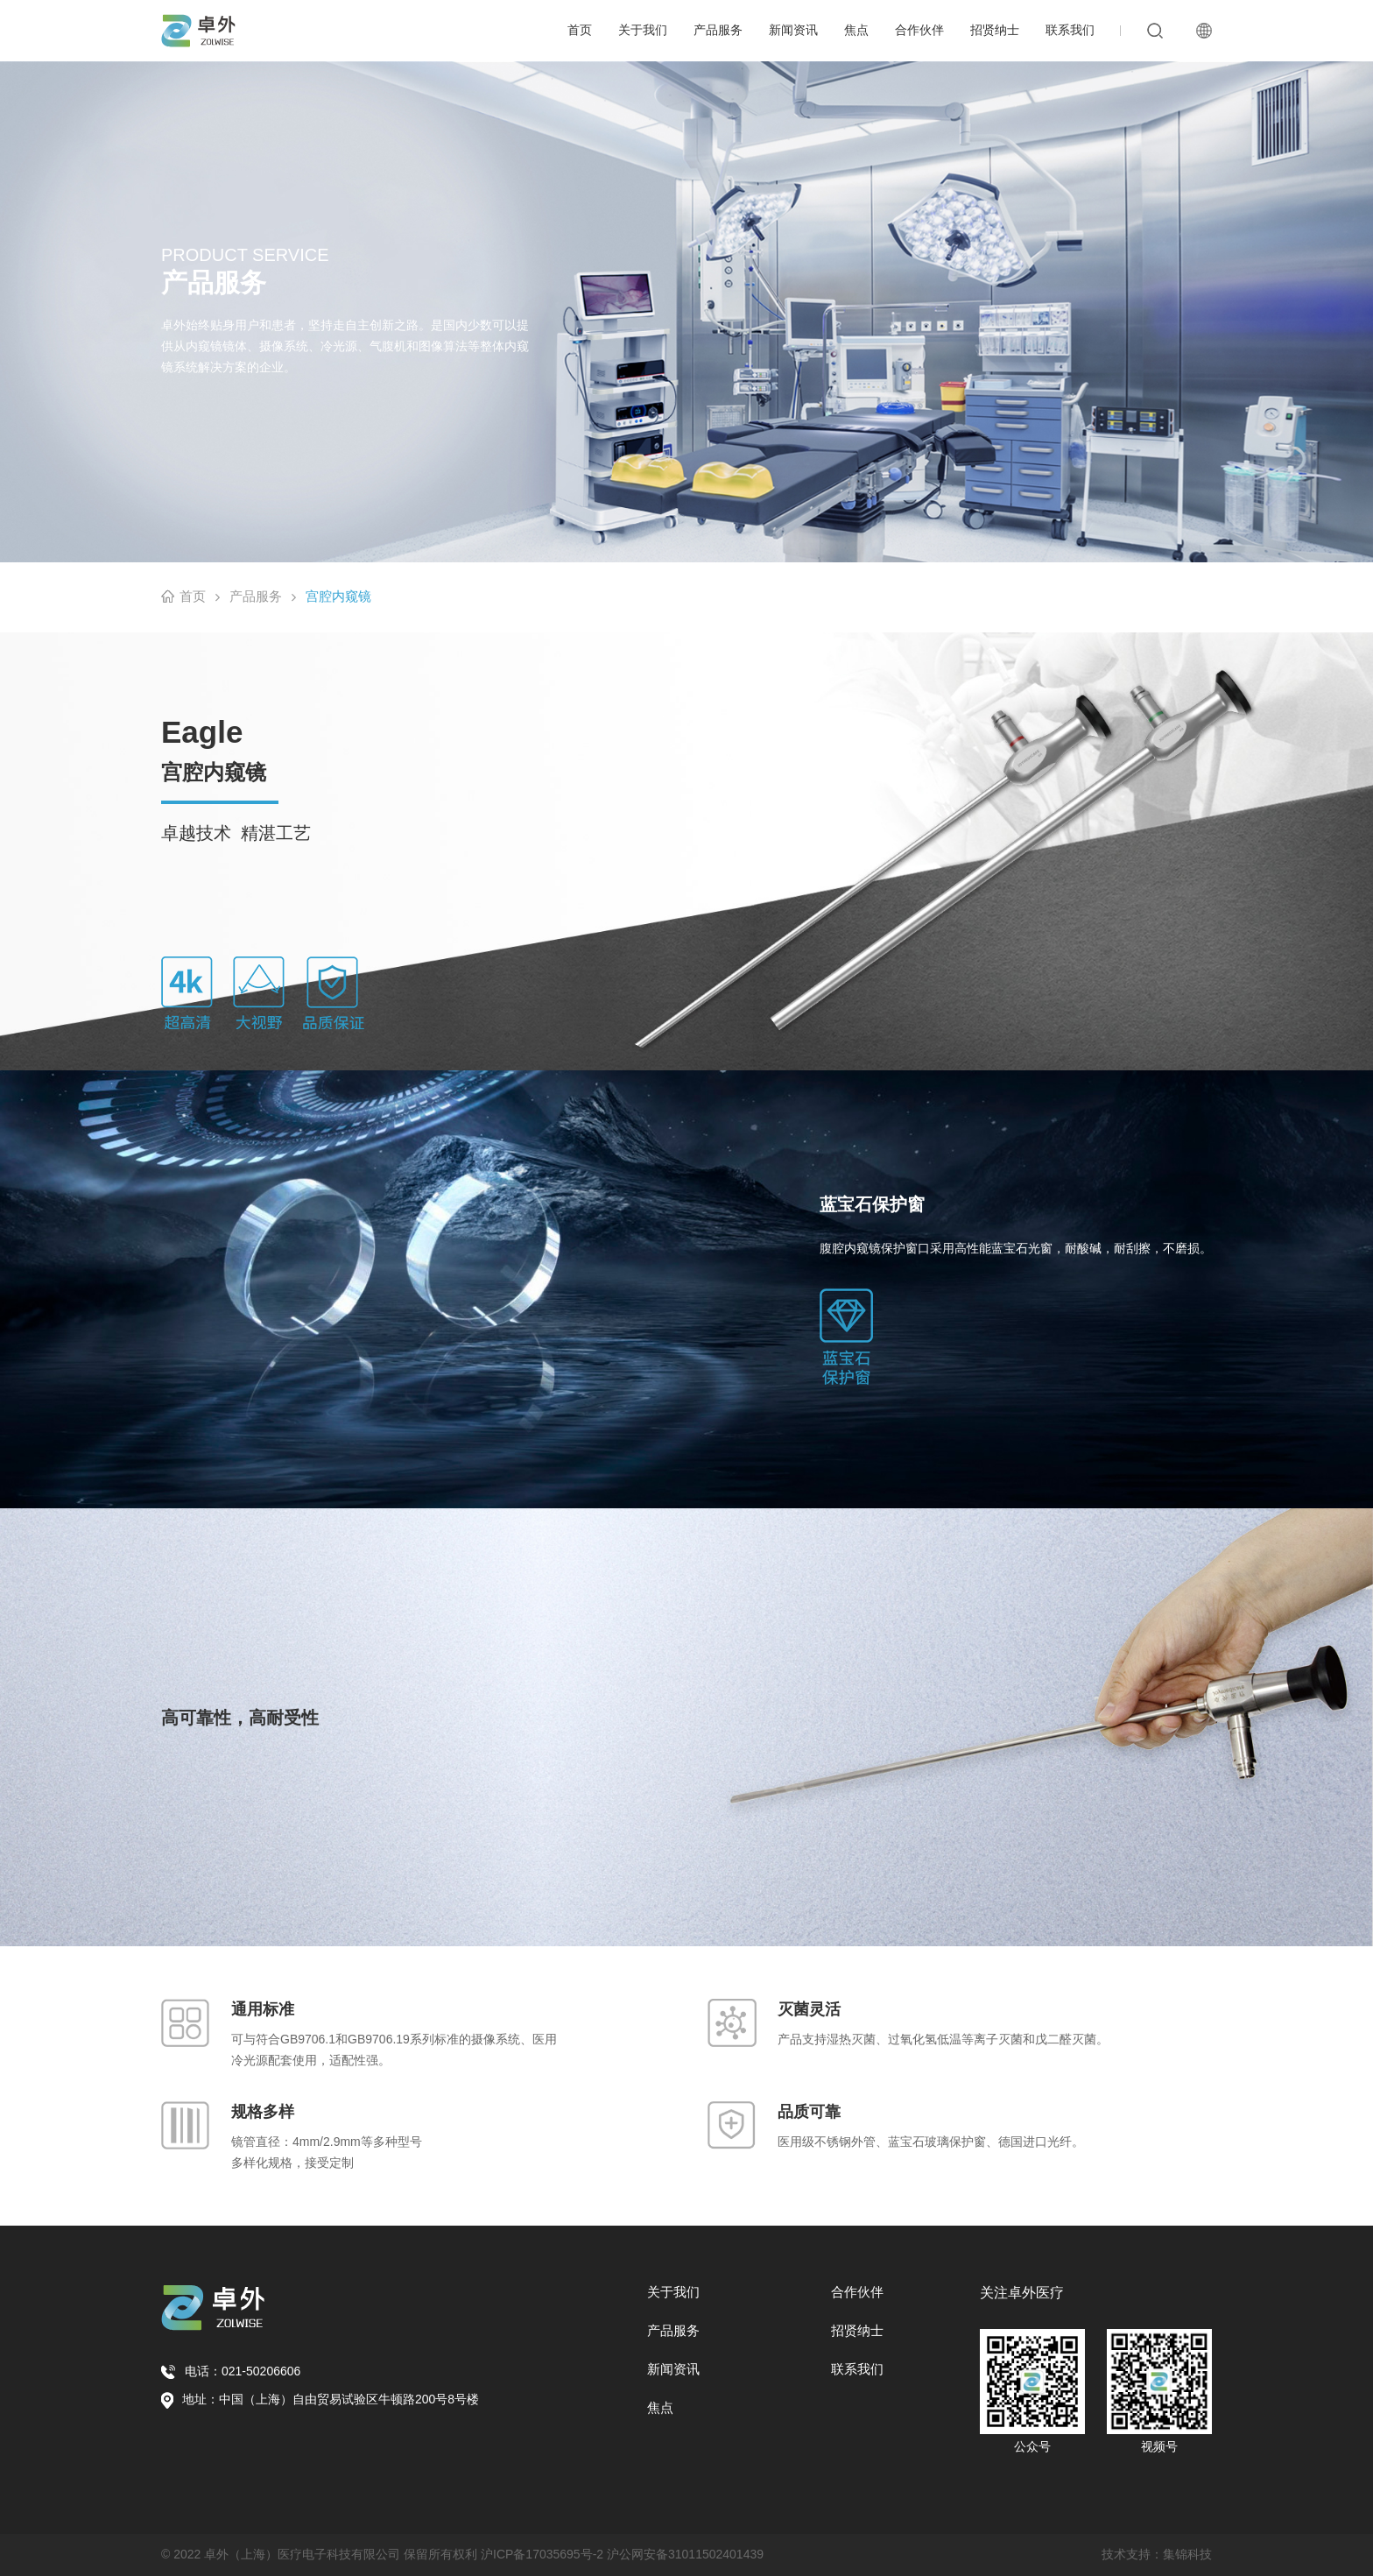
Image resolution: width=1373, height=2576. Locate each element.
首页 (579, 30)
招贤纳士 (994, 30)
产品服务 (718, 30)
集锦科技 (1187, 2554)
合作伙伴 (919, 30)
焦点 (856, 30)
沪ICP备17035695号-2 (542, 2554)
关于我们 (642, 30)
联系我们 (1070, 30)
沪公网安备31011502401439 (685, 2554)
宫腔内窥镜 (338, 596)
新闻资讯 (793, 30)
